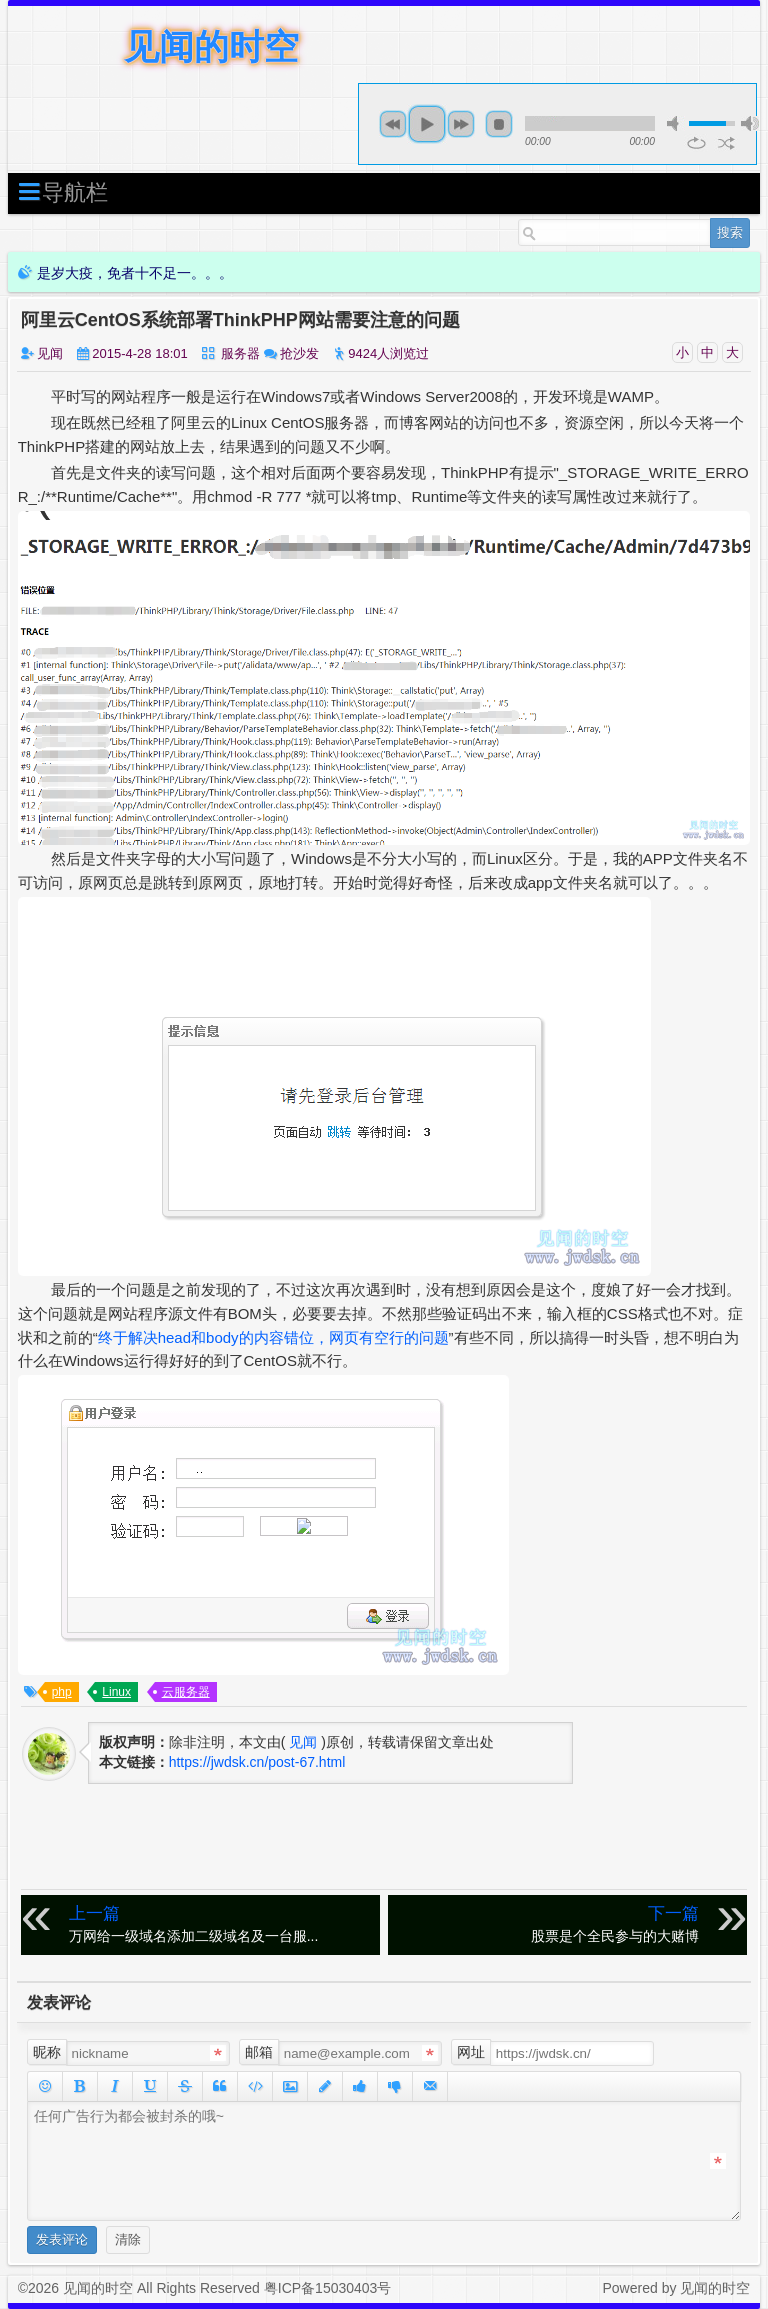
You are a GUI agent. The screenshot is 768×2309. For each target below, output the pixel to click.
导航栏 (63, 191)
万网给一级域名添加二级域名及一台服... (221, 1923)
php (62, 1692)
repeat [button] (696, 143)
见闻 (50, 353)
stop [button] (499, 124)
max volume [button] (750, 123)
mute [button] (676, 123)
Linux (116, 1692)
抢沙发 (299, 353)
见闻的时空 (211, 46)
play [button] (427, 124)
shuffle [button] (726, 143)
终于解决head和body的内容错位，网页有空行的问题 (273, 1337)
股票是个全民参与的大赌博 (548, 1923)
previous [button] (393, 124)
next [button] (461, 124)
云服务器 (186, 1692)
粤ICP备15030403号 (328, 2288)
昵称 (47, 2052)
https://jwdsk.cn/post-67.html (257, 1762)
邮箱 (259, 2052)
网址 (471, 2052)
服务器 (240, 353)
